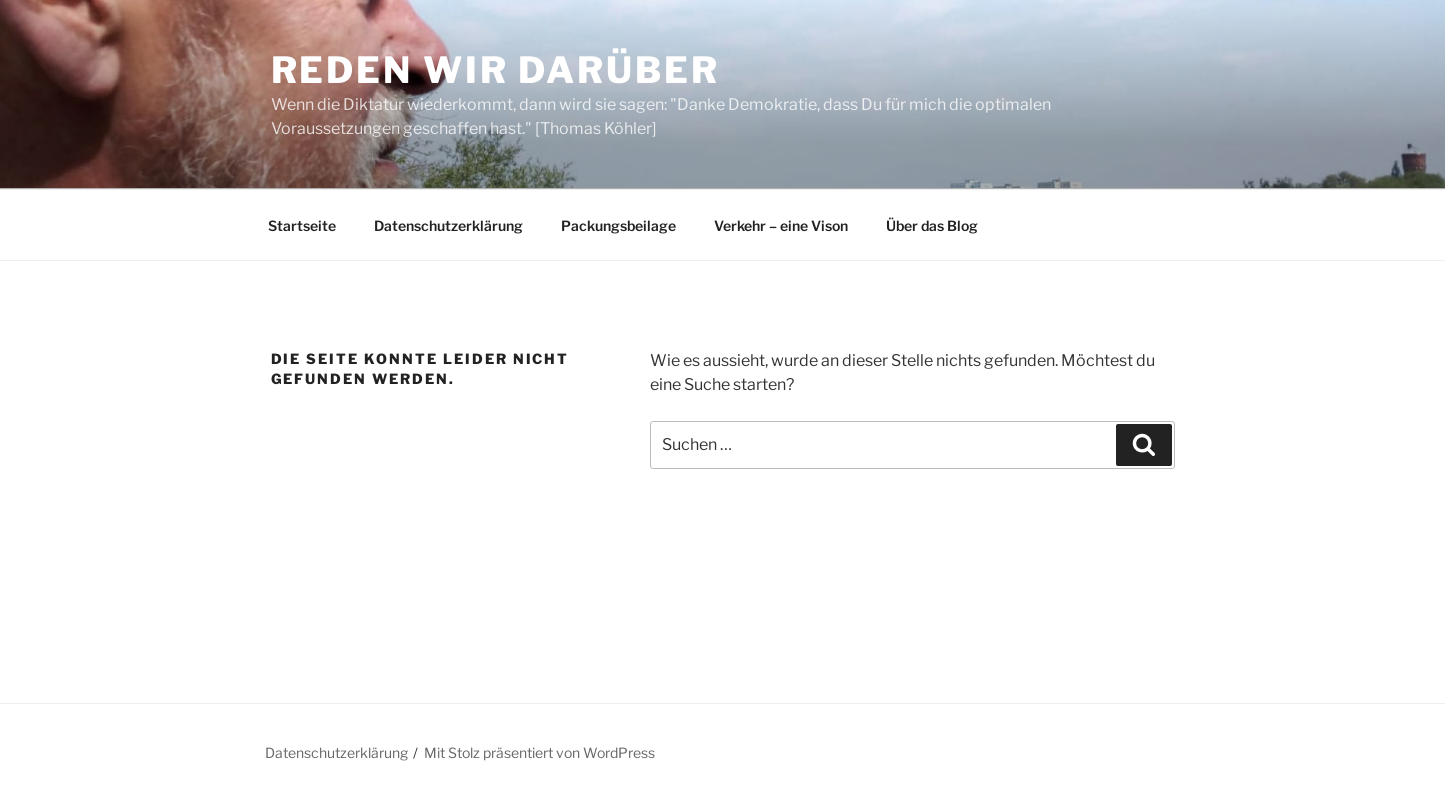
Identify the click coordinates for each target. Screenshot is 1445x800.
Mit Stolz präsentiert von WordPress (539, 752)
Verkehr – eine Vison (781, 225)
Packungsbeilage (618, 225)
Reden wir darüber (495, 70)
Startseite (302, 225)
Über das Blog (932, 225)
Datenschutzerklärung (448, 225)
